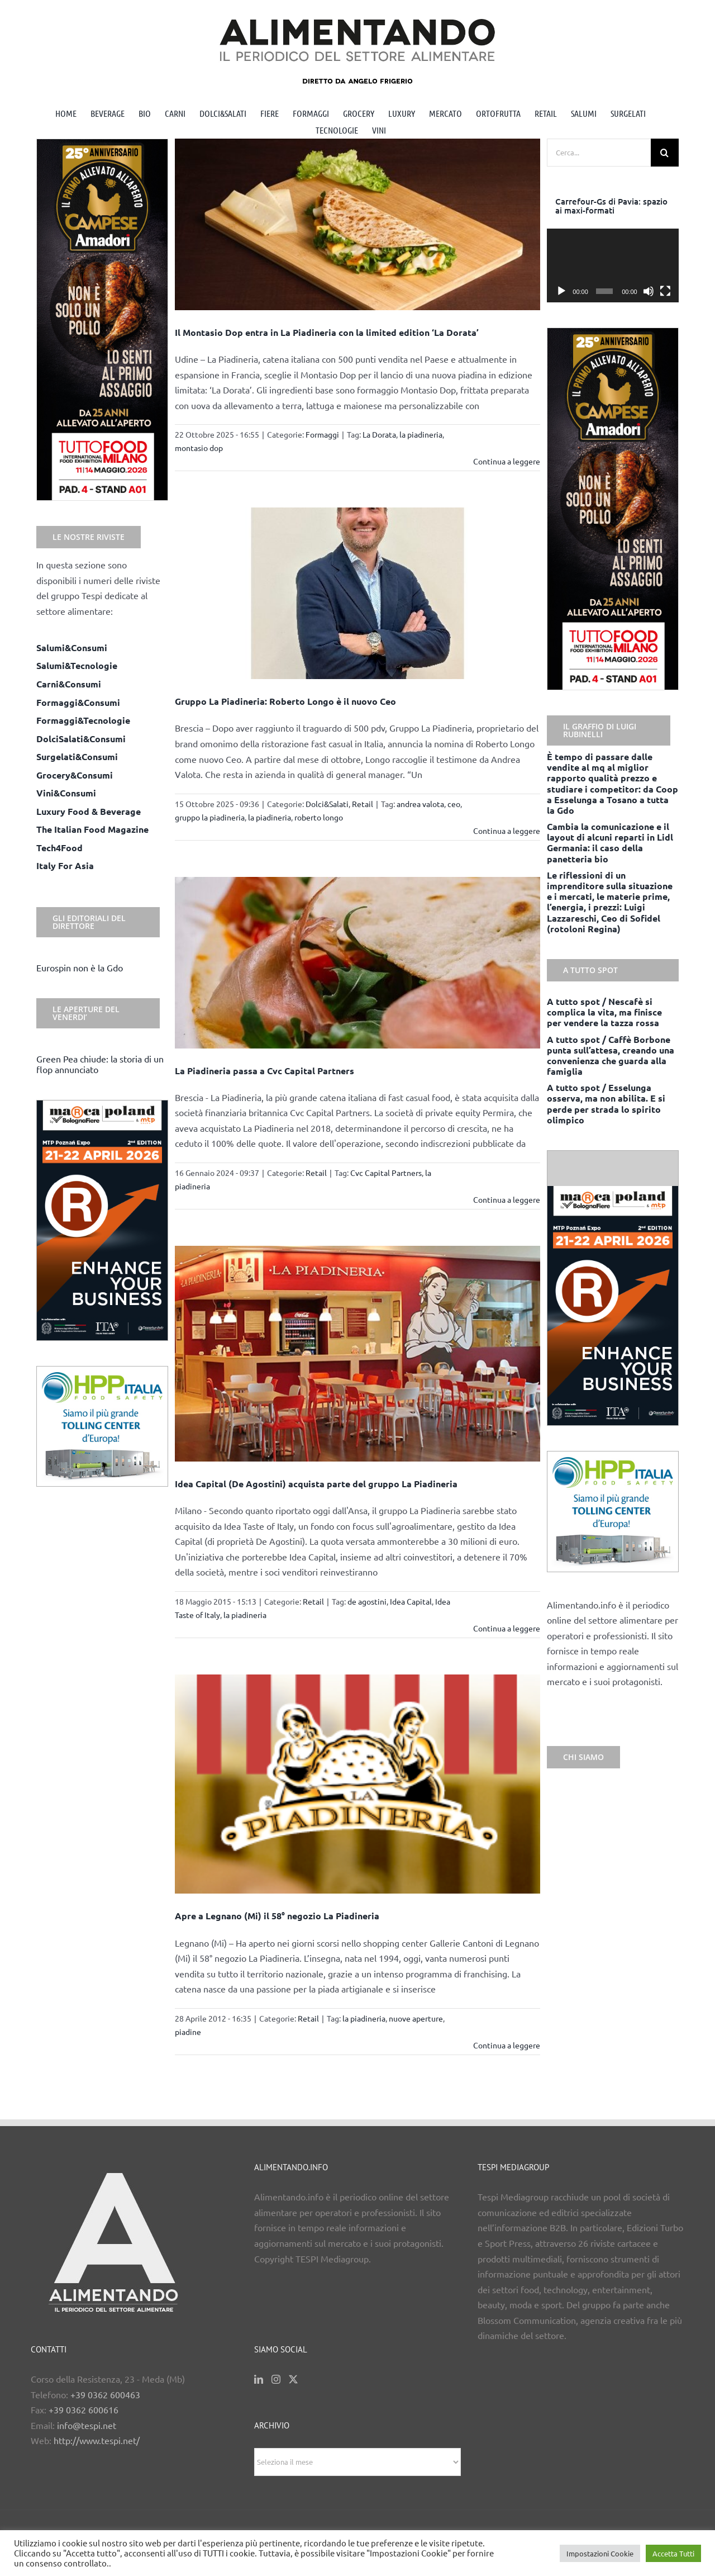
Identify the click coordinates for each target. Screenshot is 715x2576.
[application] (613, 266)
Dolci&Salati (327, 804)
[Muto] (648, 291)
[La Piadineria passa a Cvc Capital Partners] (358, 963)
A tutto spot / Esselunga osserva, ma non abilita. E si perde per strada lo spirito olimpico (606, 1103)
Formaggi (322, 434)
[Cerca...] (599, 153)
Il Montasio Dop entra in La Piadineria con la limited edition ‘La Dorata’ (327, 332)
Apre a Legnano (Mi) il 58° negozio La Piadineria (277, 1916)
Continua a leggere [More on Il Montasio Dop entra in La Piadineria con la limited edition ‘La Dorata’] (506, 461)
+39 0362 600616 (83, 2409)
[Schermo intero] (665, 291)
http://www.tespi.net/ (97, 2440)
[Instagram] (275, 2379)
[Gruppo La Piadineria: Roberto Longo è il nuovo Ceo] (358, 593)
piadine (188, 2032)
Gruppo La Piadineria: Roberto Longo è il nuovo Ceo (285, 701)
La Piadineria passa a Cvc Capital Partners (264, 1070)
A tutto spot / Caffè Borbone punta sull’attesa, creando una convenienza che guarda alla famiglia (610, 1055)
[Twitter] (293, 2379)
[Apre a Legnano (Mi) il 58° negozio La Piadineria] (358, 1784)
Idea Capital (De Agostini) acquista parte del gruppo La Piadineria (316, 1483)
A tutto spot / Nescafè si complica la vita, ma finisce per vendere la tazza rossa (604, 1011)
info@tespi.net (86, 2425)
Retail (362, 804)
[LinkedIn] (258, 2379)
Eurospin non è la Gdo (79, 967)
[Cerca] (665, 153)
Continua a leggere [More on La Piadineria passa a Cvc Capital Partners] (506, 1199)
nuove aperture (416, 2018)
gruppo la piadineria (210, 817)
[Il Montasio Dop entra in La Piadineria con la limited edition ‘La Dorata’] (358, 224)
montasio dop (199, 448)
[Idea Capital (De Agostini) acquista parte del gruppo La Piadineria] (358, 1354)
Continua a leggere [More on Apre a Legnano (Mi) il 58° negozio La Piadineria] (506, 2045)
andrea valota (420, 804)
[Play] (561, 291)
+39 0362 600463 (105, 2394)
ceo (453, 804)
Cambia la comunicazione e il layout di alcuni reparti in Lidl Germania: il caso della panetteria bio (610, 842)
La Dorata (379, 434)
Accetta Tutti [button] (673, 2553)
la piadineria (420, 434)
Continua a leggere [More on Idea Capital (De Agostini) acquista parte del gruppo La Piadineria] (506, 1628)
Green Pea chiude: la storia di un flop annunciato (100, 1064)
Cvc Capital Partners (386, 1173)
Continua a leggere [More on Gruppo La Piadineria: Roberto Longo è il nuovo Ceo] (506, 831)
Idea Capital (411, 1601)
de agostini (367, 1601)
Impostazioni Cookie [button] (599, 2553)
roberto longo (318, 817)
